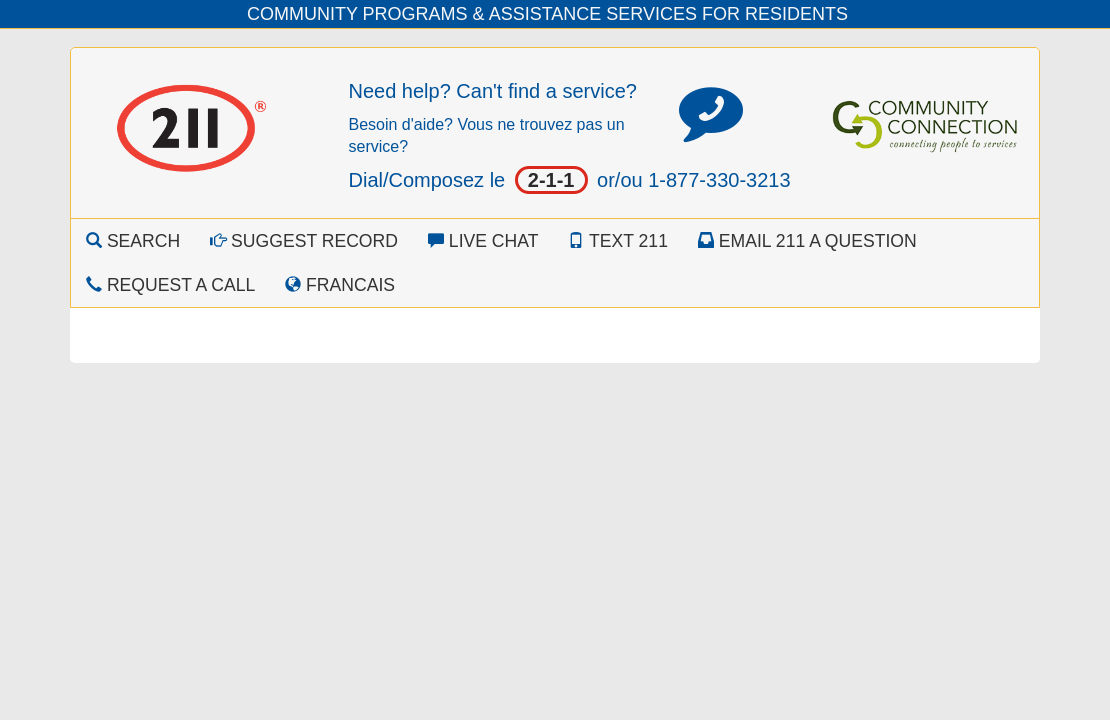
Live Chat (483, 241)
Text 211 (617, 241)
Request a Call (170, 285)
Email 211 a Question (807, 241)
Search (133, 241)
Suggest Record (304, 241)
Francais (340, 285)
